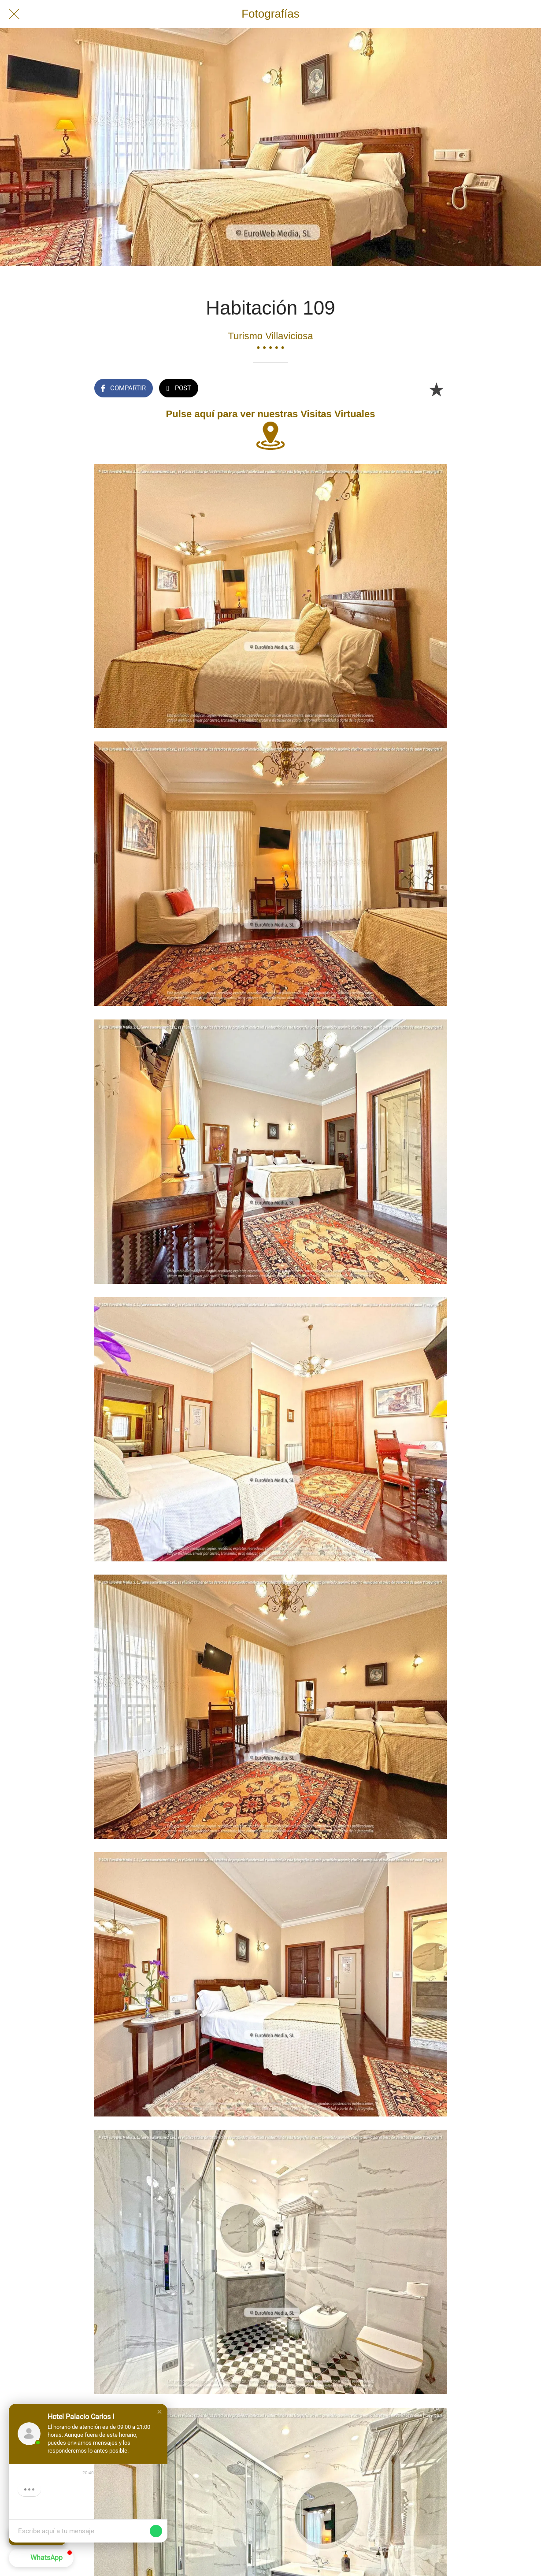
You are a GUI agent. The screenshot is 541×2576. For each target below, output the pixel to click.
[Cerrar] (14, 14)
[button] (159, 2411)
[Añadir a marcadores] (436, 389)
